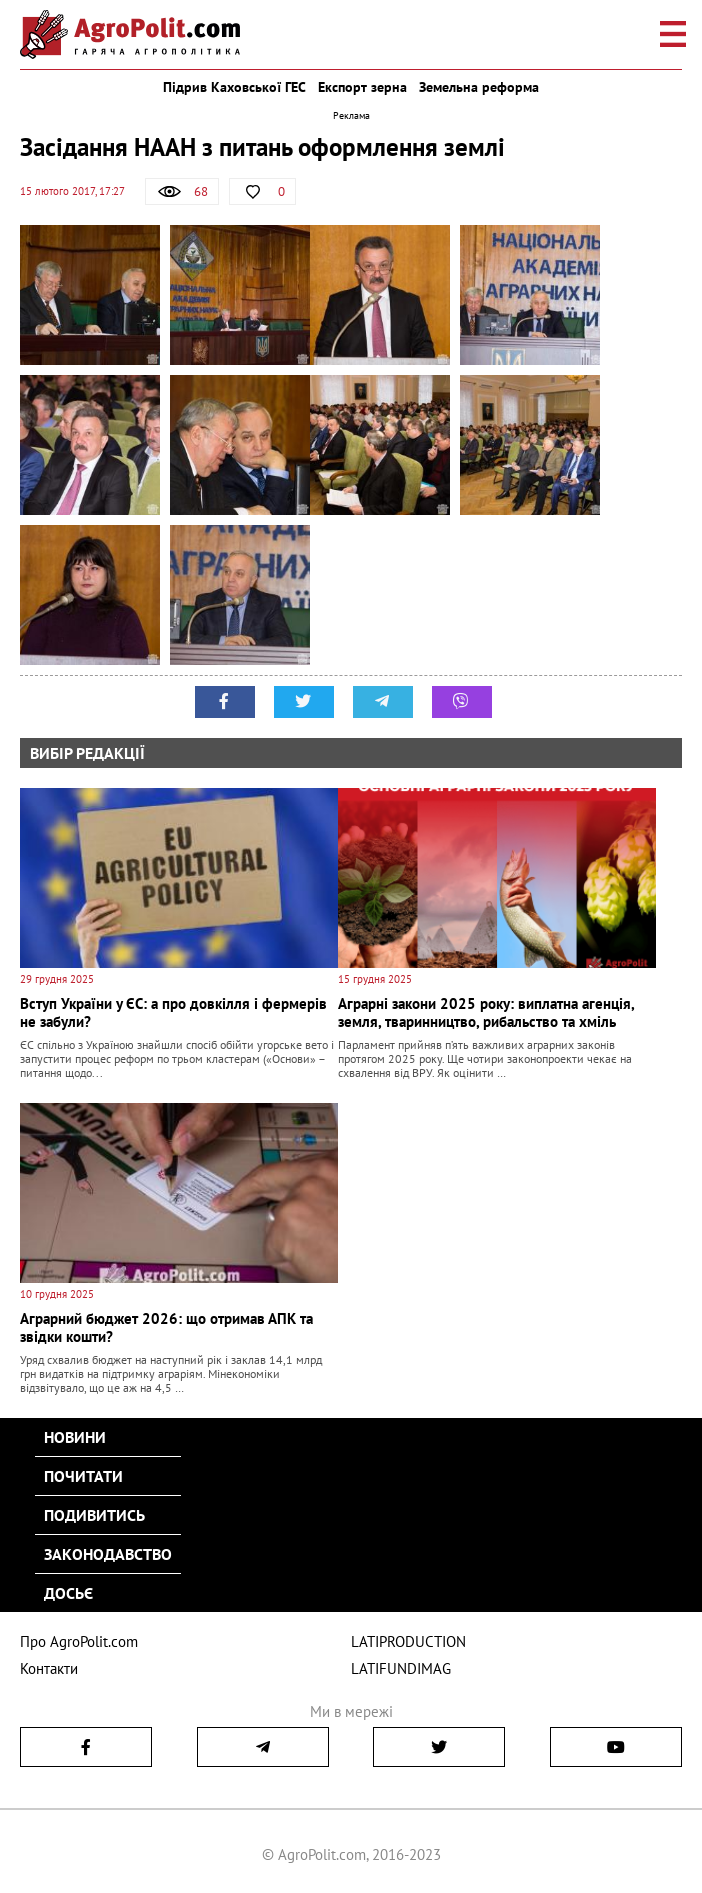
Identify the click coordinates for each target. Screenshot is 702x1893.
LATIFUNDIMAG (401, 1668)
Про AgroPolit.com (79, 1641)
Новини (75, 1437)
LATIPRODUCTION (408, 1641)
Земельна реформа (479, 87)
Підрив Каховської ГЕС (234, 87)
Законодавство (108, 1554)
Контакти (49, 1668)
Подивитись (94, 1515)
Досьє (68, 1593)
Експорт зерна (362, 87)
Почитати (83, 1476)
